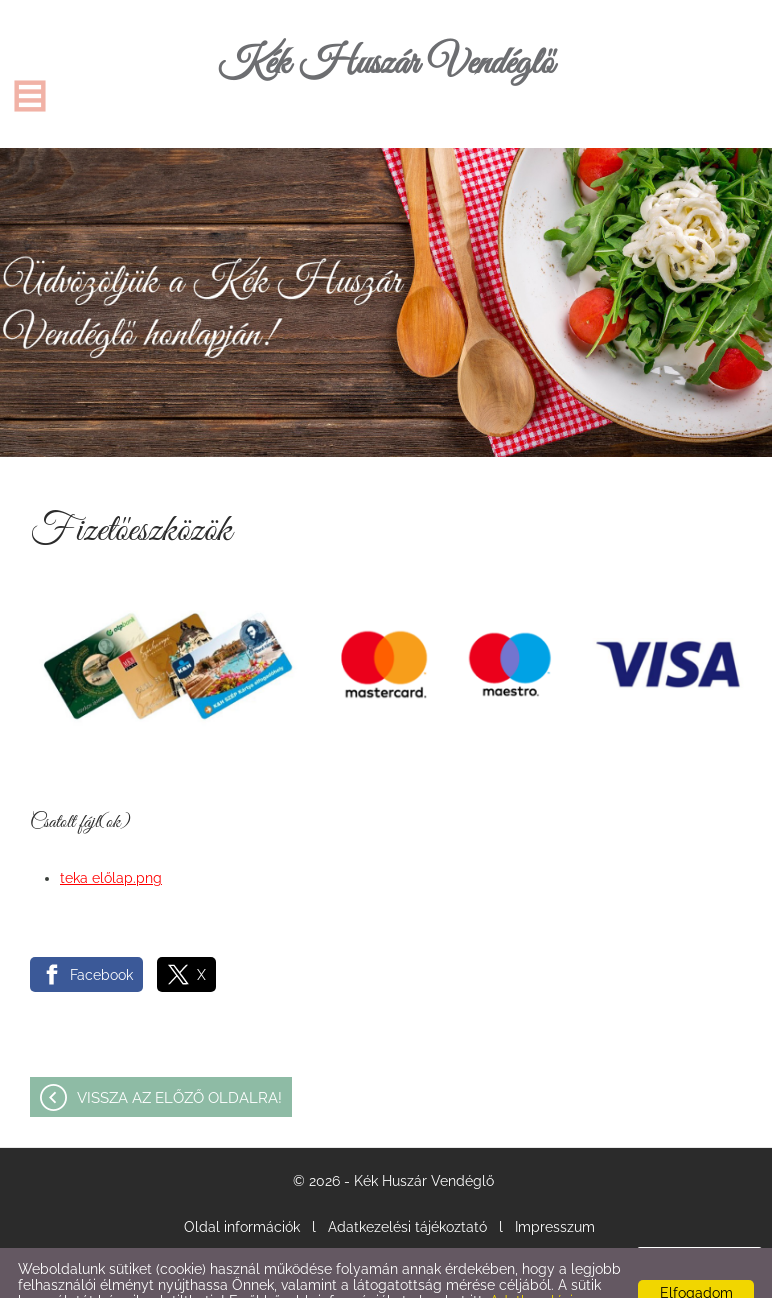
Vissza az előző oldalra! (179, 1058)
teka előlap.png (111, 838)
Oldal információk (242, 1187)
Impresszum (555, 1187)
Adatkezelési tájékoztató (407, 1187)
